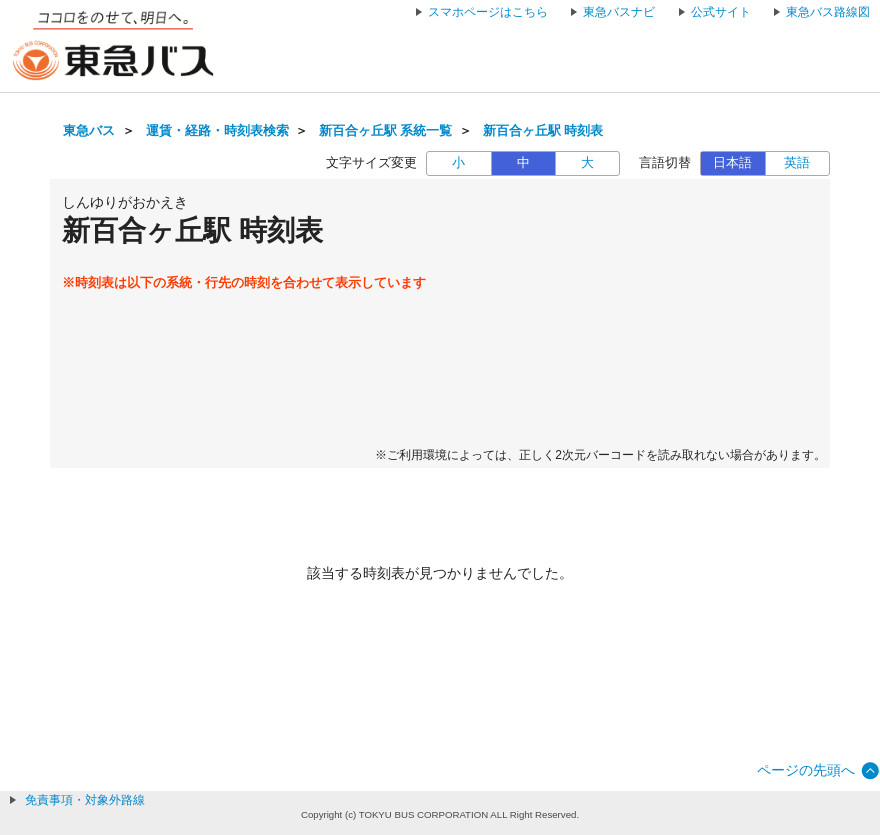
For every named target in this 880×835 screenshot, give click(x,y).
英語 (797, 163)
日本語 (732, 163)
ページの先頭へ (806, 770)
